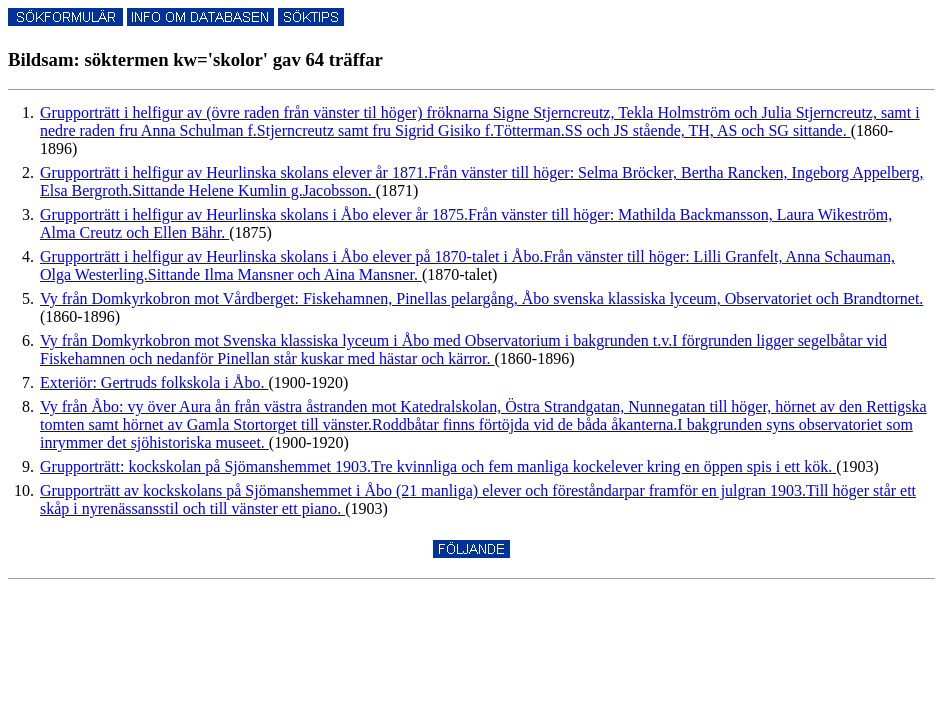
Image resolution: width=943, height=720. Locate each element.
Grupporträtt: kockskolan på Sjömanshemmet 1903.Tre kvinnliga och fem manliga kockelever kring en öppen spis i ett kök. (438, 466)
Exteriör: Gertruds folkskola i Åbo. (154, 382)
